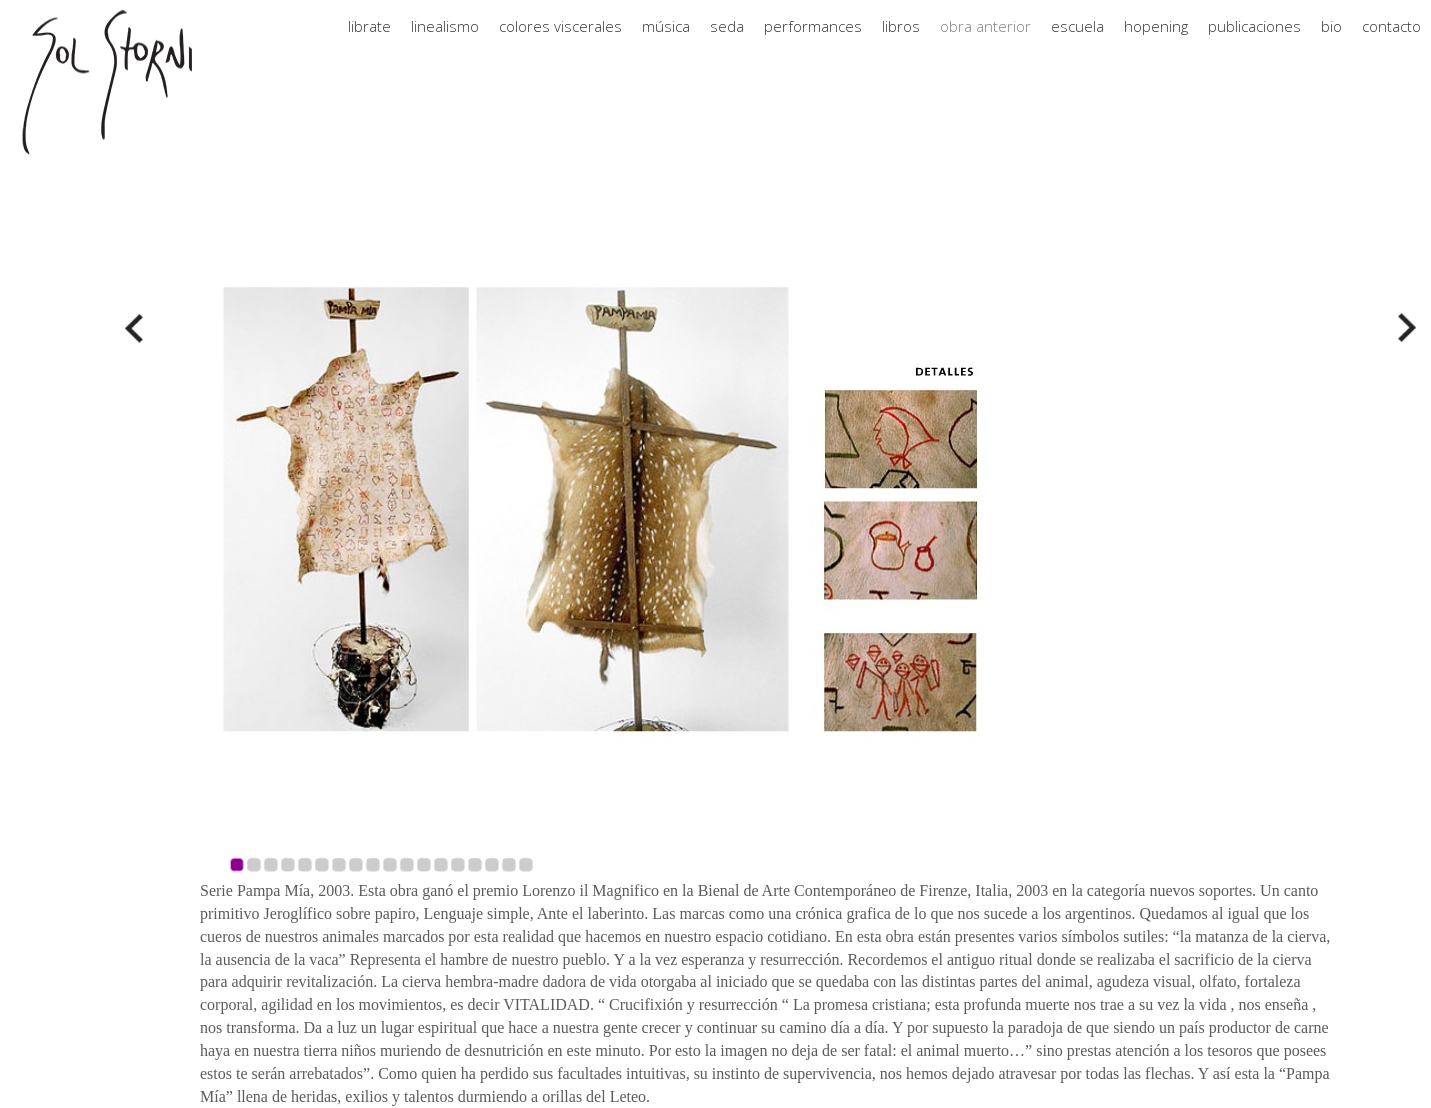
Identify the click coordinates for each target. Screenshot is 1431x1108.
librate (369, 45)
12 (424, 864)
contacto (1391, 45)
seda (727, 45)
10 (390, 864)
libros (901, 45)
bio (1331, 45)
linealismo (445, 45)
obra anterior (985, 45)
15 (475, 864)
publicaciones (1254, 45)
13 (441, 864)
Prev (139, 328)
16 (492, 864)
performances (813, 45)
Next (1402, 328)
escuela (1077, 45)
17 (509, 864)
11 (407, 864)
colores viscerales (560, 45)
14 (458, 864)
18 (526, 864)
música (666, 45)
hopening (1156, 45)
